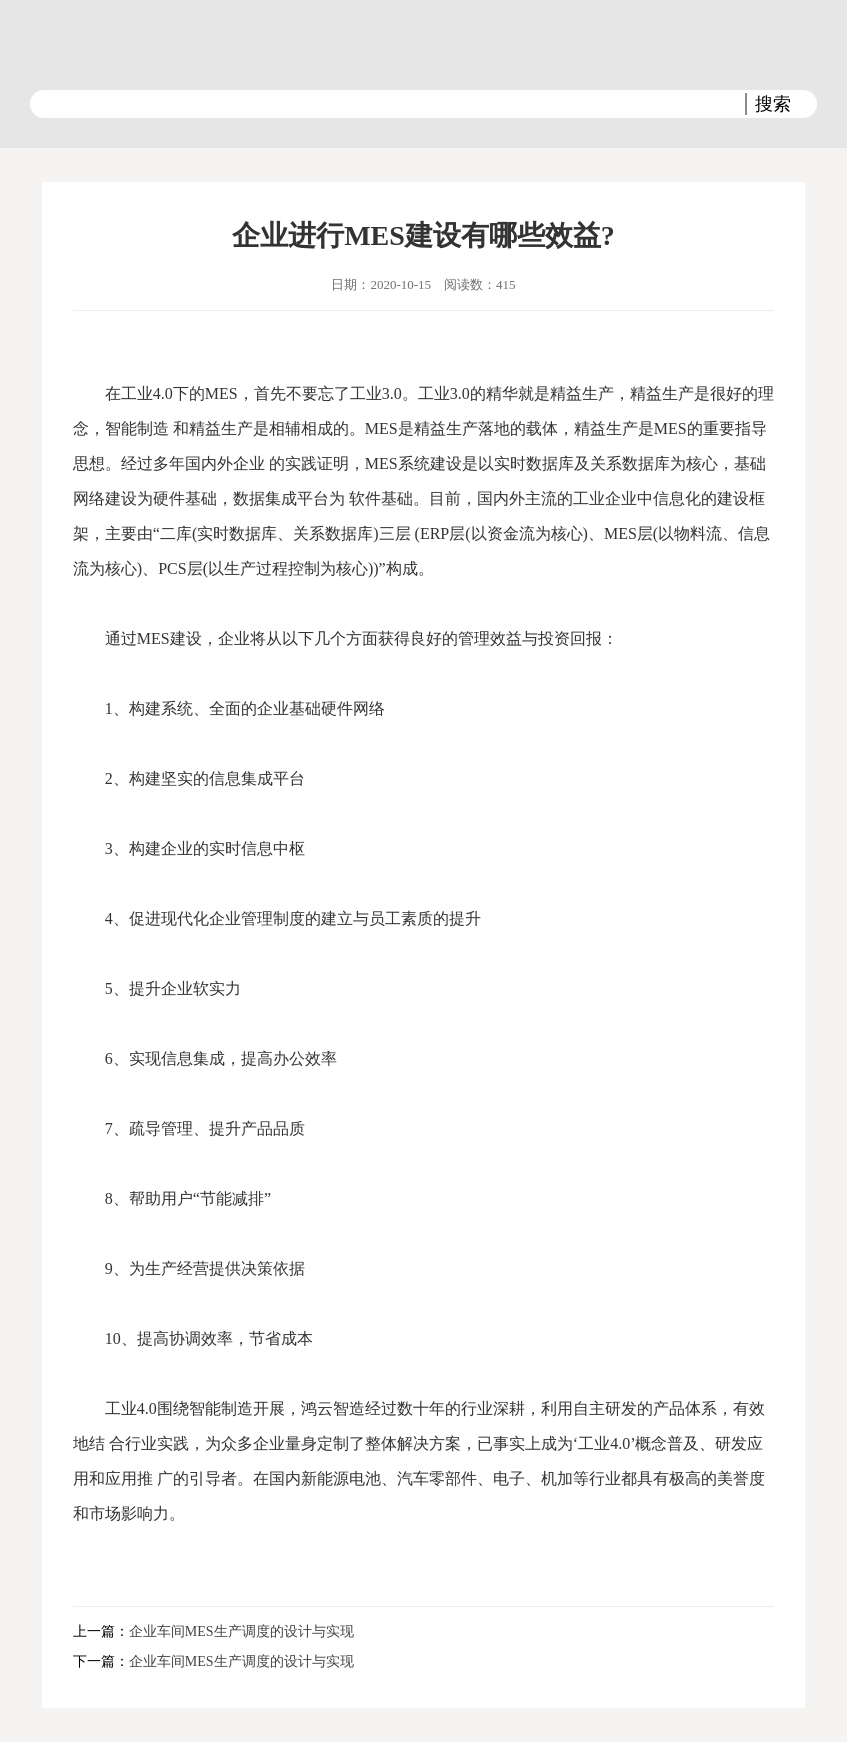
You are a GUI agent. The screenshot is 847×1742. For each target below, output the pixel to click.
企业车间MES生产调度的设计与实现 (241, 1631)
